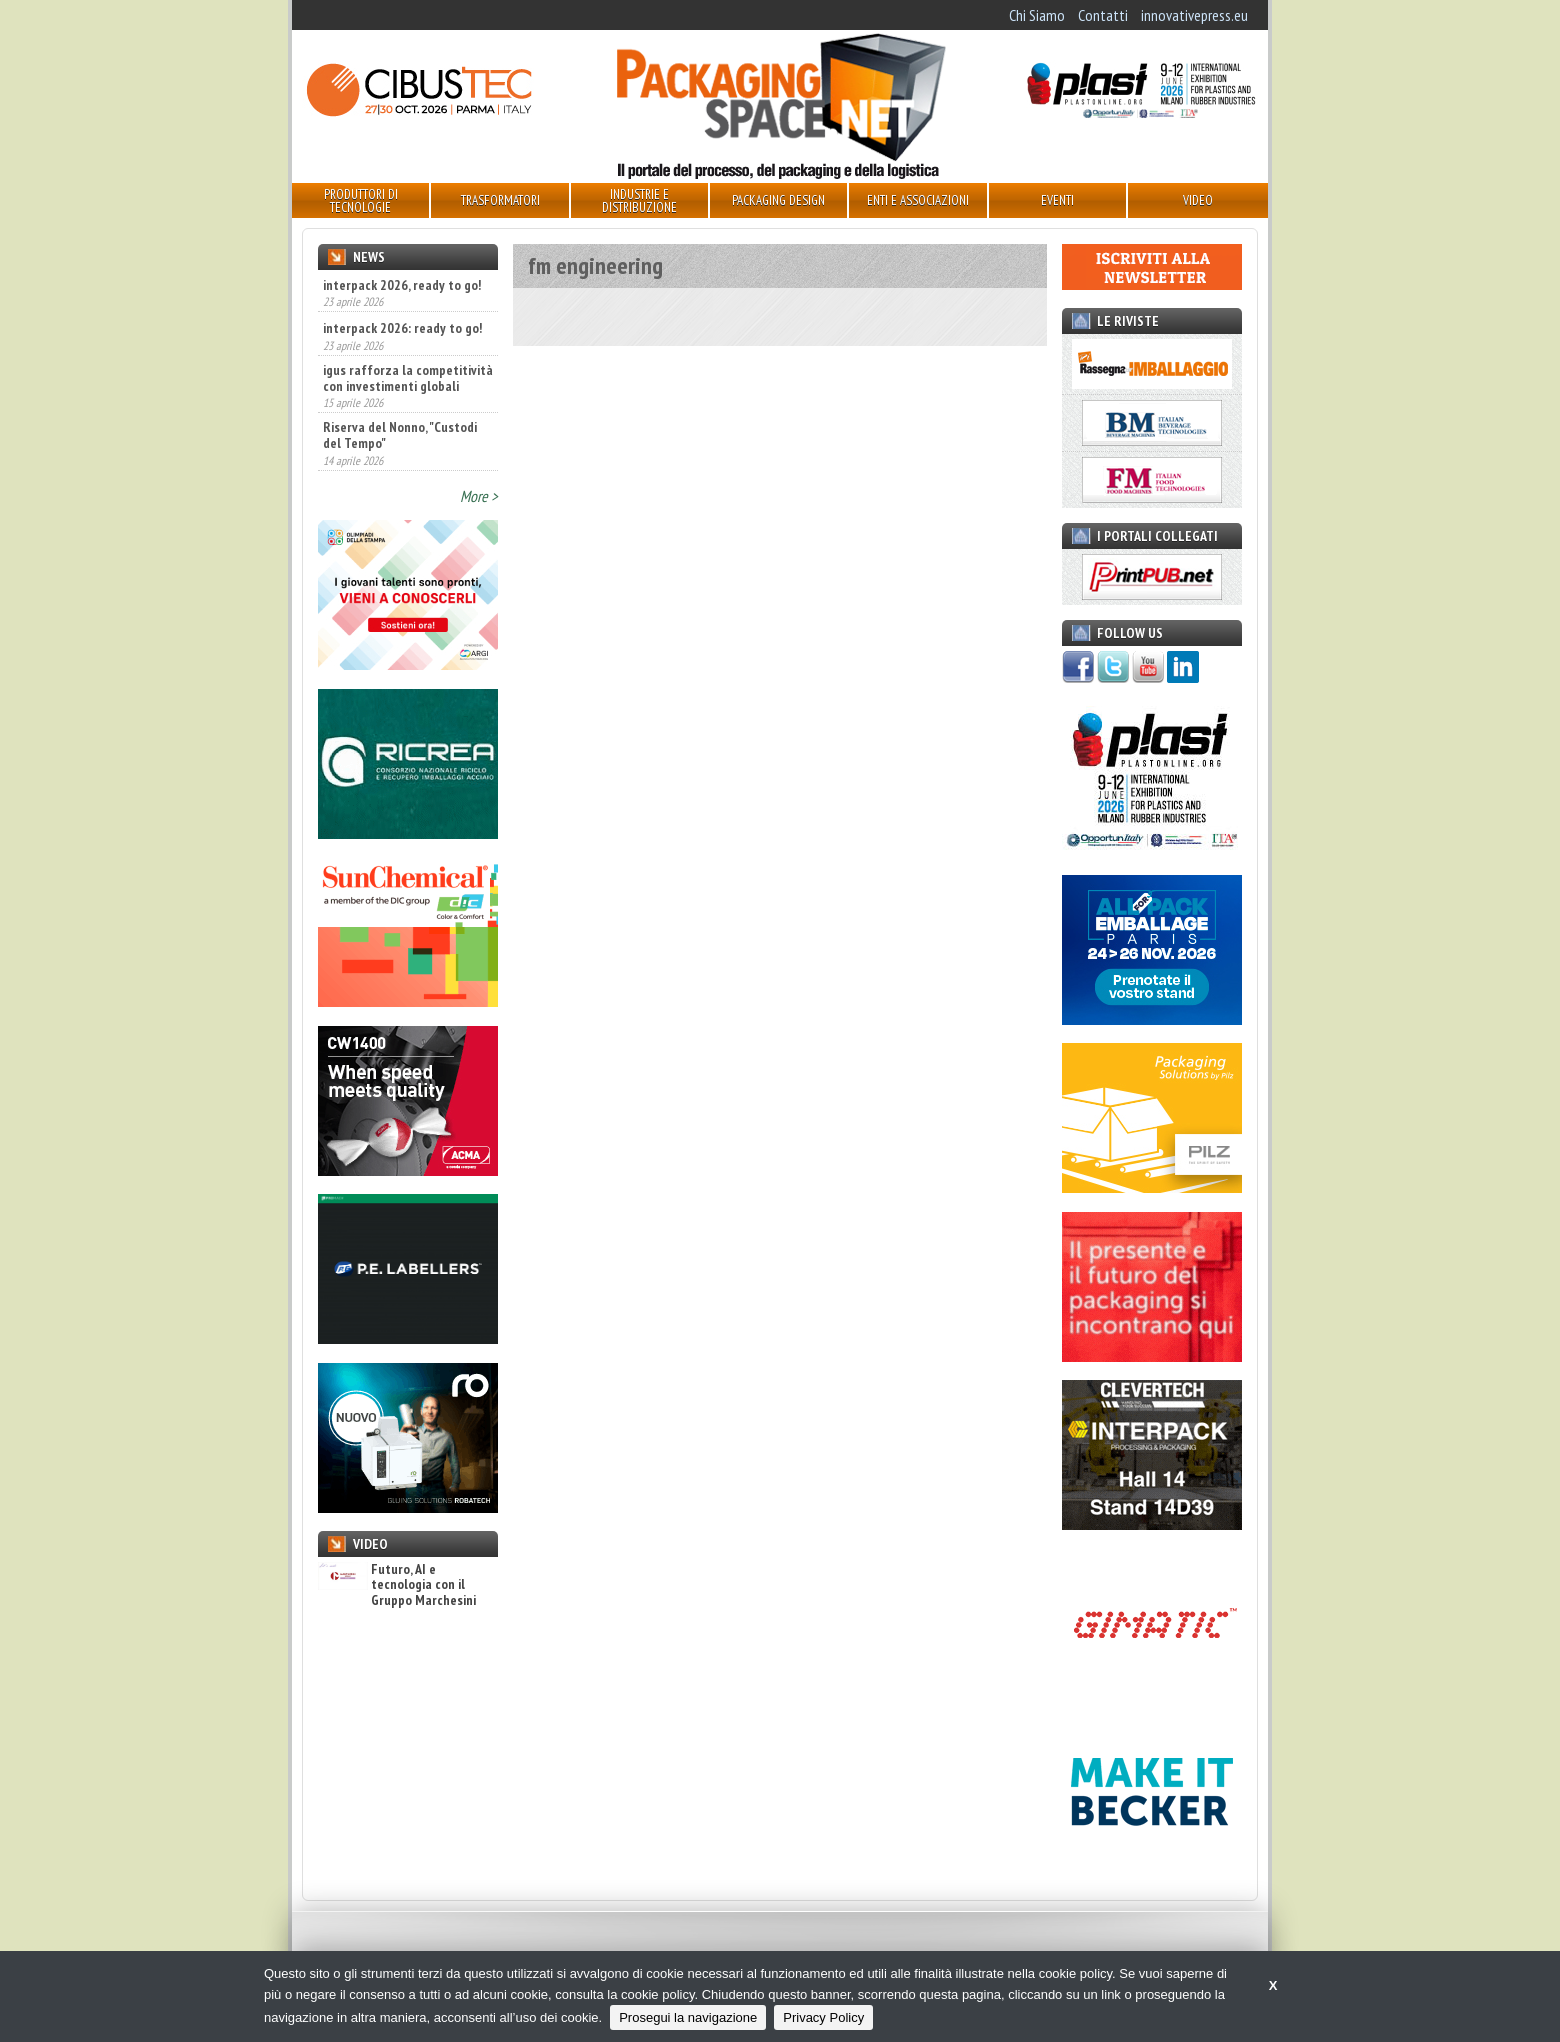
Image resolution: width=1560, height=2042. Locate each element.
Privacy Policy (823, 2017)
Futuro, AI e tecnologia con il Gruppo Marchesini (397, 1585)
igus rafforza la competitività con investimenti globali (408, 378)
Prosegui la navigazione (688, 2017)
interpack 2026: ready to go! (402, 328)
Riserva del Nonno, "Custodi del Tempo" (400, 435)
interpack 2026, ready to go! (402, 285)
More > (479, 496)
